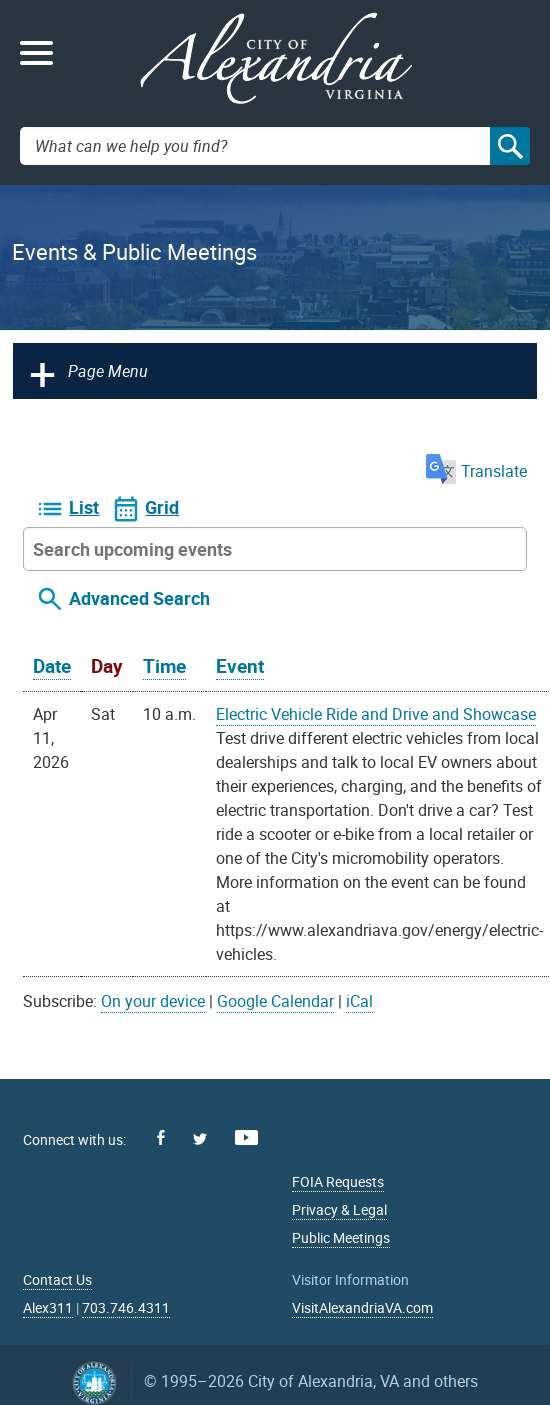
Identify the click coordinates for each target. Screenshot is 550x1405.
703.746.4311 (126, 1307)
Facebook (161, 1137)
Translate (476, 471)
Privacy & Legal (339, 1209)
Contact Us (57, 1279)
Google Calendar (275, 1001)
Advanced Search (139, 598)
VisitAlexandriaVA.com (362, 1307)
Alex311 (48, 1307)
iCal (359, 1001)
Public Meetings (341, 1237)
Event (240, 666)
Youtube (246, 1137)
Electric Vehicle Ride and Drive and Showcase (376, 714)
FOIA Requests (338, 1181)
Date (52, 666)
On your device (153, 1001)
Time (164, 666)
